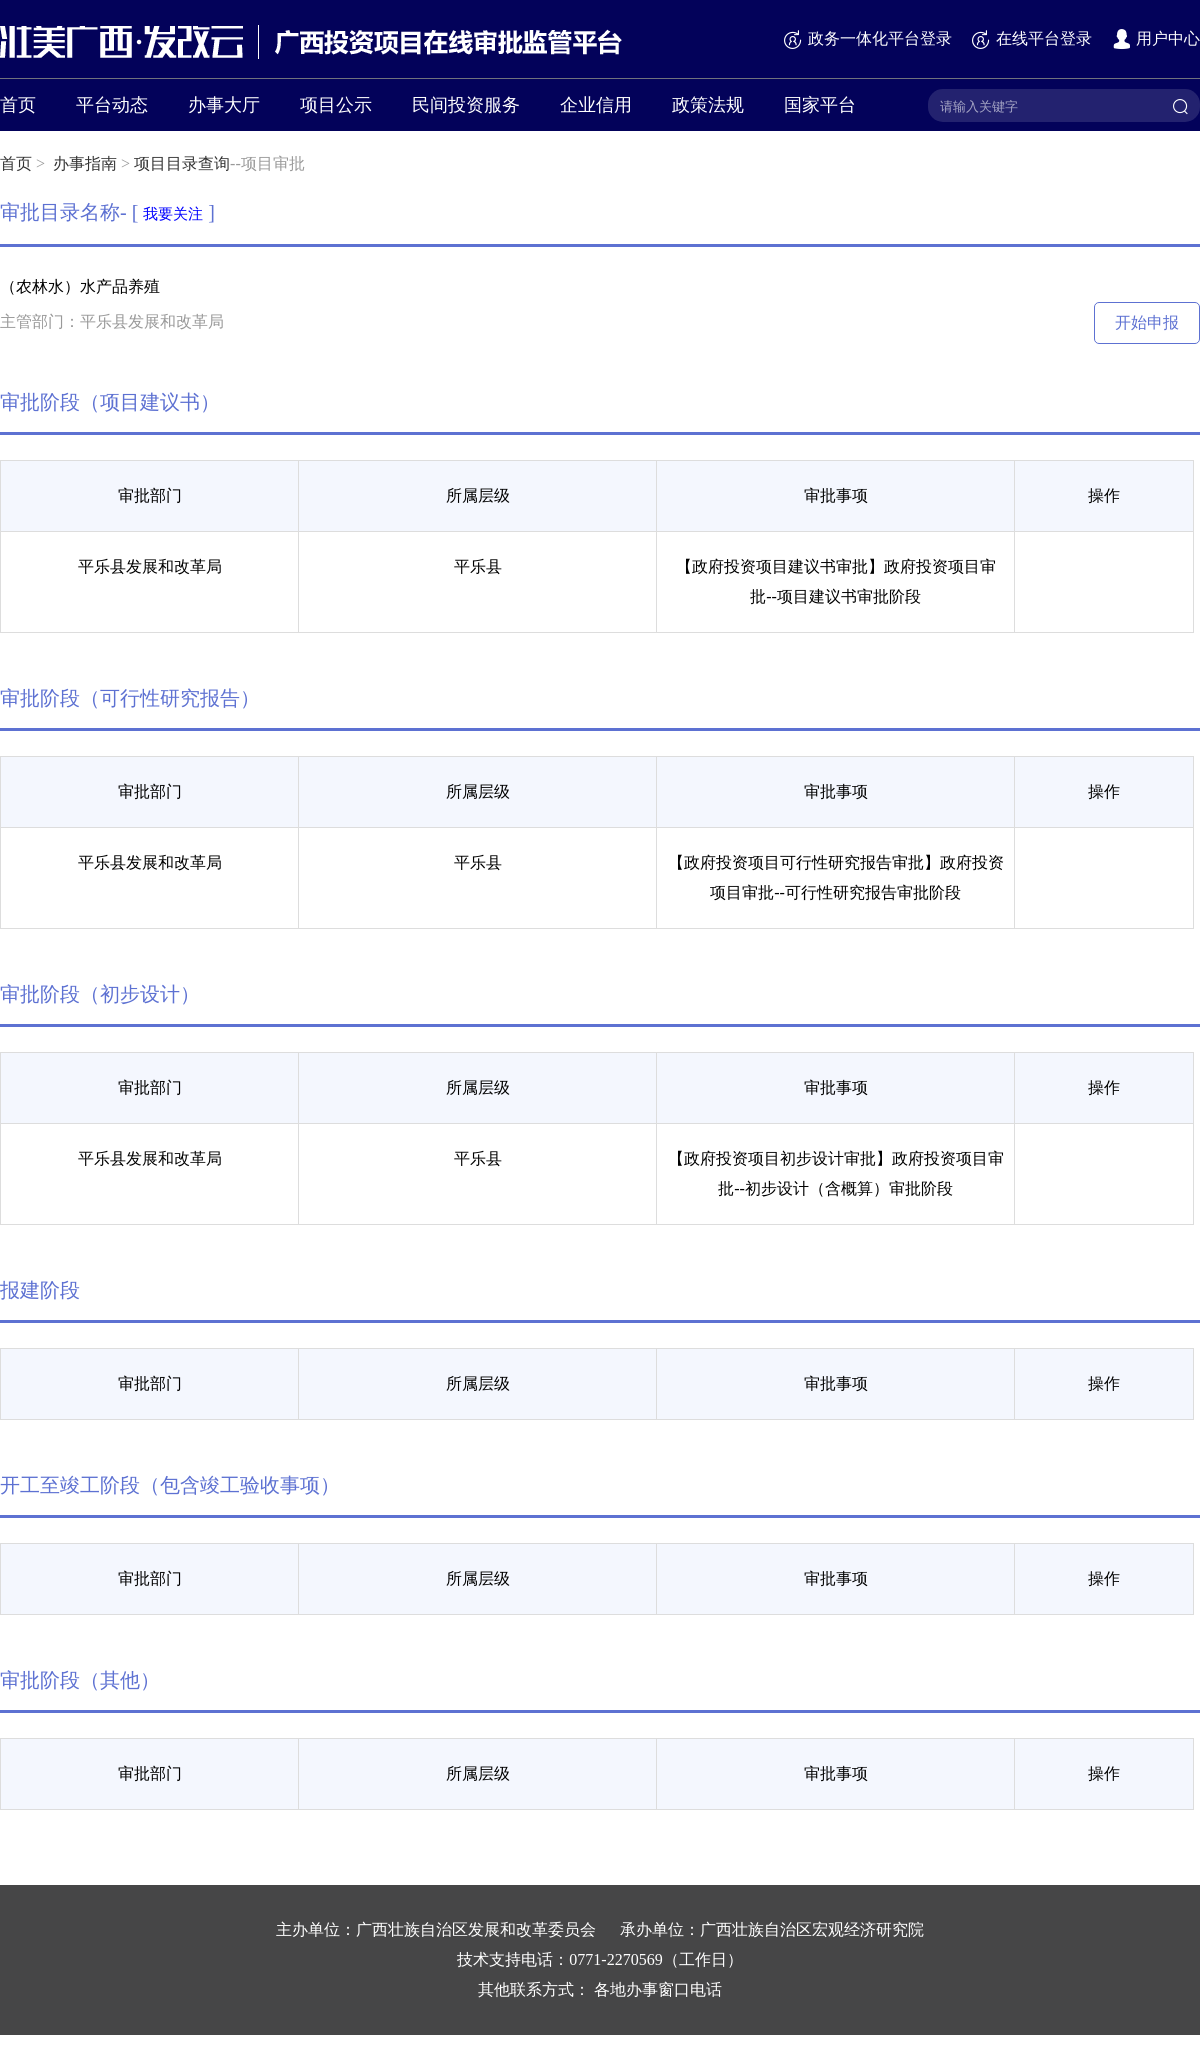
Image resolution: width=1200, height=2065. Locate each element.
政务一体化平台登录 (867, 38)
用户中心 (1155, 38)
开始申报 (1147, 322)
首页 (18, 105)
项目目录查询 (182, 163)
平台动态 (112, 105)
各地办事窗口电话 (658, 1989)
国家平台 (820, 105)
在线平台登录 (1031, 38)
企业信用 (596, 105)
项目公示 (336, 105)
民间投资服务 (466, 105)
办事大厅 (224, 105)
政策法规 (708, 105)
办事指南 (85, 163)
